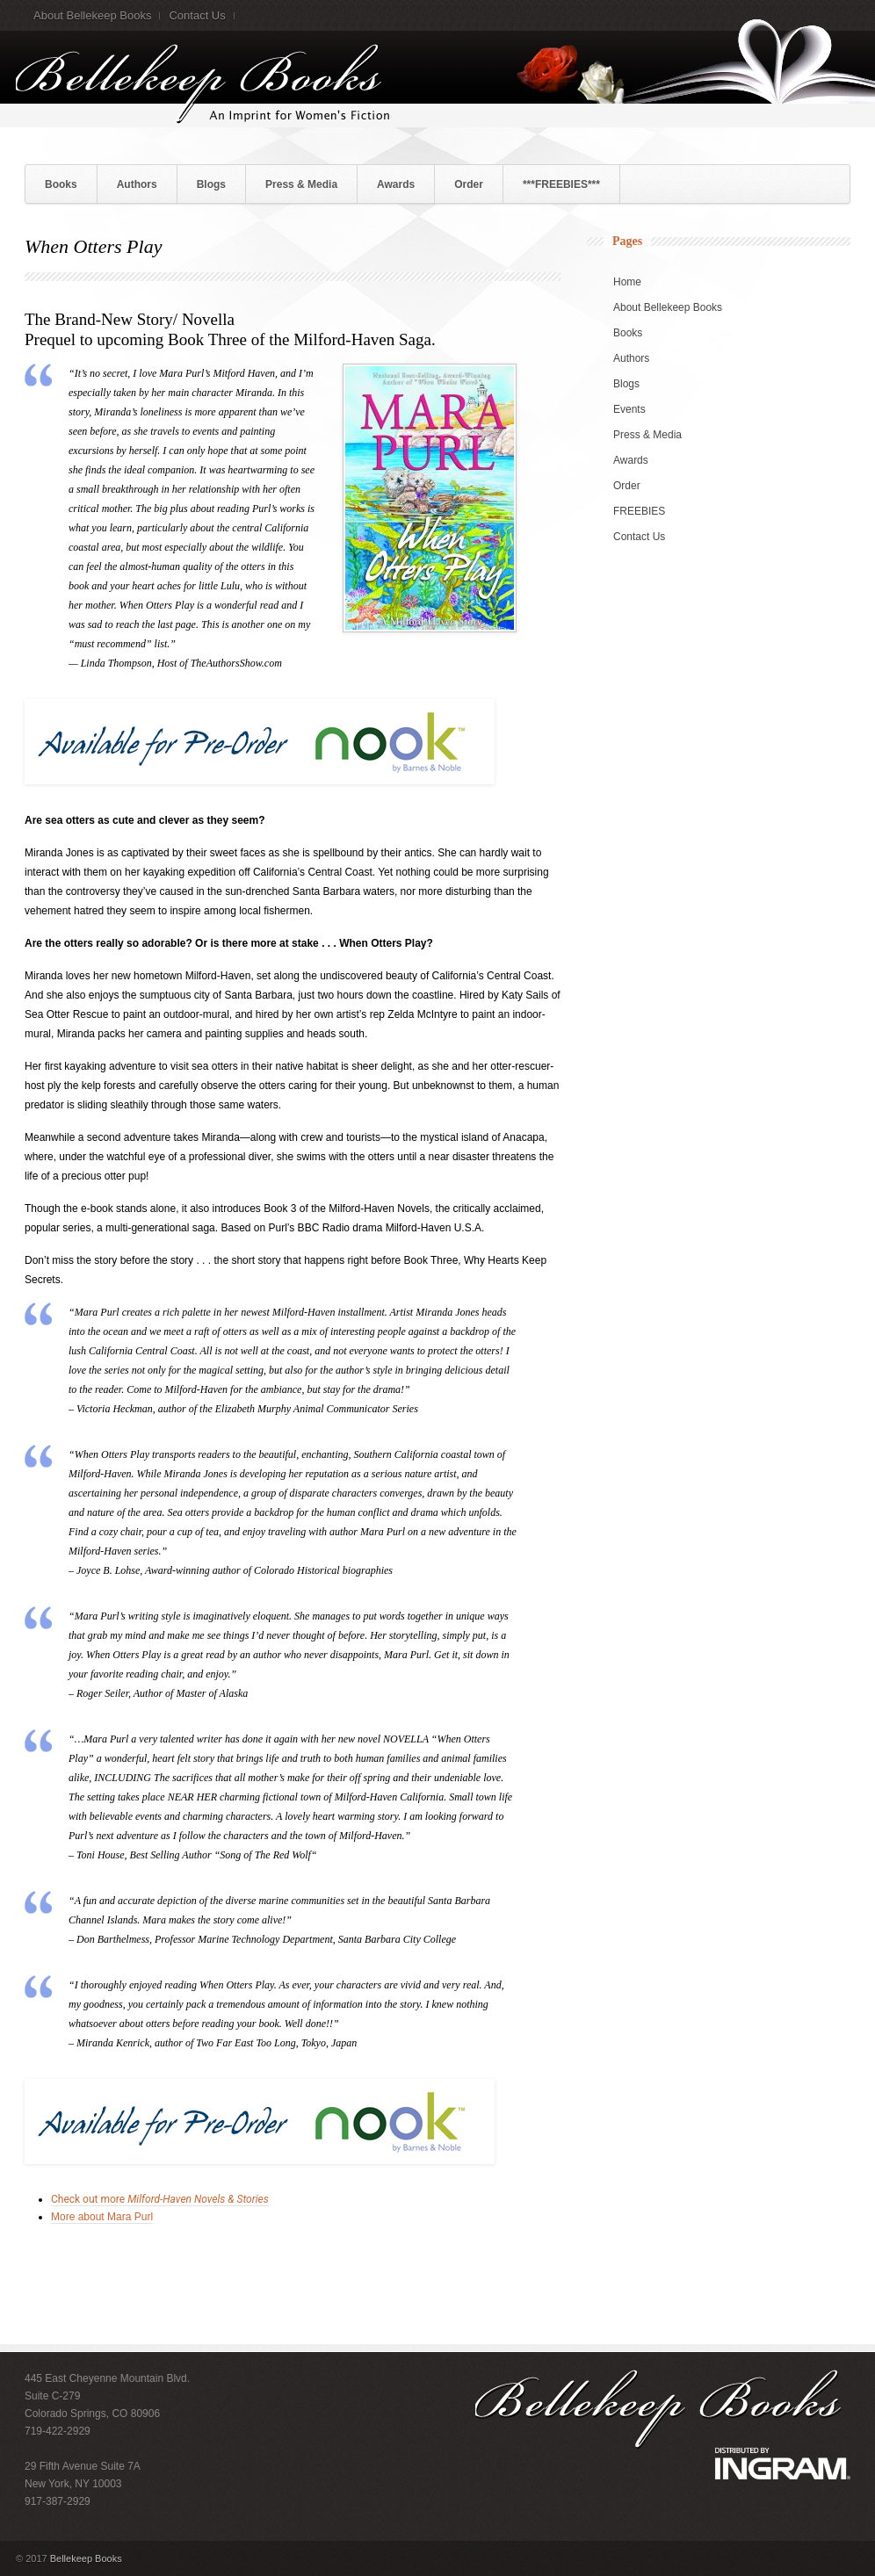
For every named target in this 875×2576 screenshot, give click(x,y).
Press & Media (301, 184)
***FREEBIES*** (561, 184)
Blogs (211, 184)
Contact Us (197, 15)
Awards (396, 184)
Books (61, 184)
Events (629, 409)
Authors (137, 184)
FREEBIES (639, 511)
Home (627, 282)
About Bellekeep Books (92, 15)
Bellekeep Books (86, 2558)
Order (468, 184)
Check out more (160, 2199)
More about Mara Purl (102, 2217)
